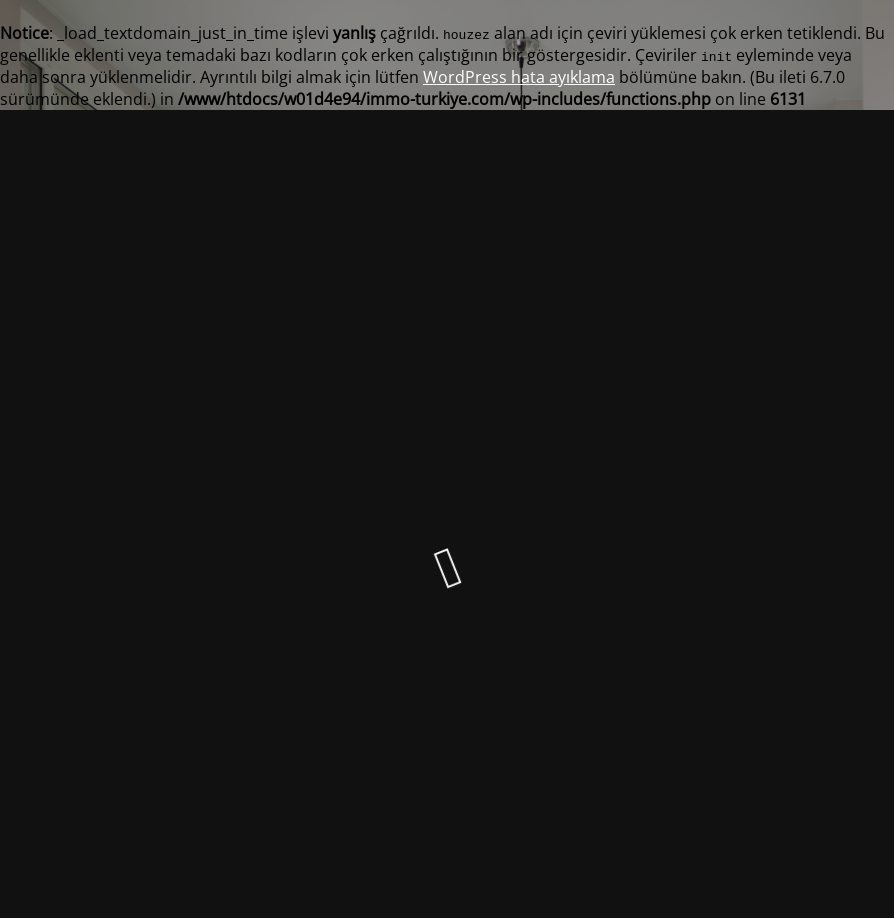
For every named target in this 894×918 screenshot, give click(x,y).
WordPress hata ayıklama (519, 77)
